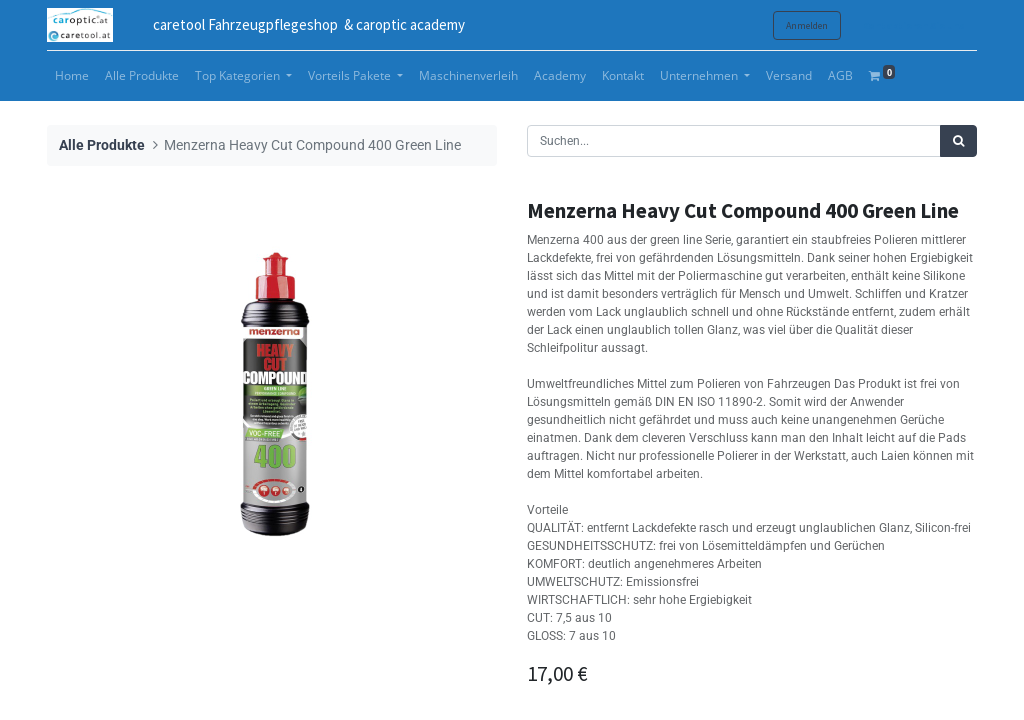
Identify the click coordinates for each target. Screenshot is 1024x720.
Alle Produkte (102, 145)
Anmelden (807, 25)
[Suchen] (958, 141)
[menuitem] (72, 76)
